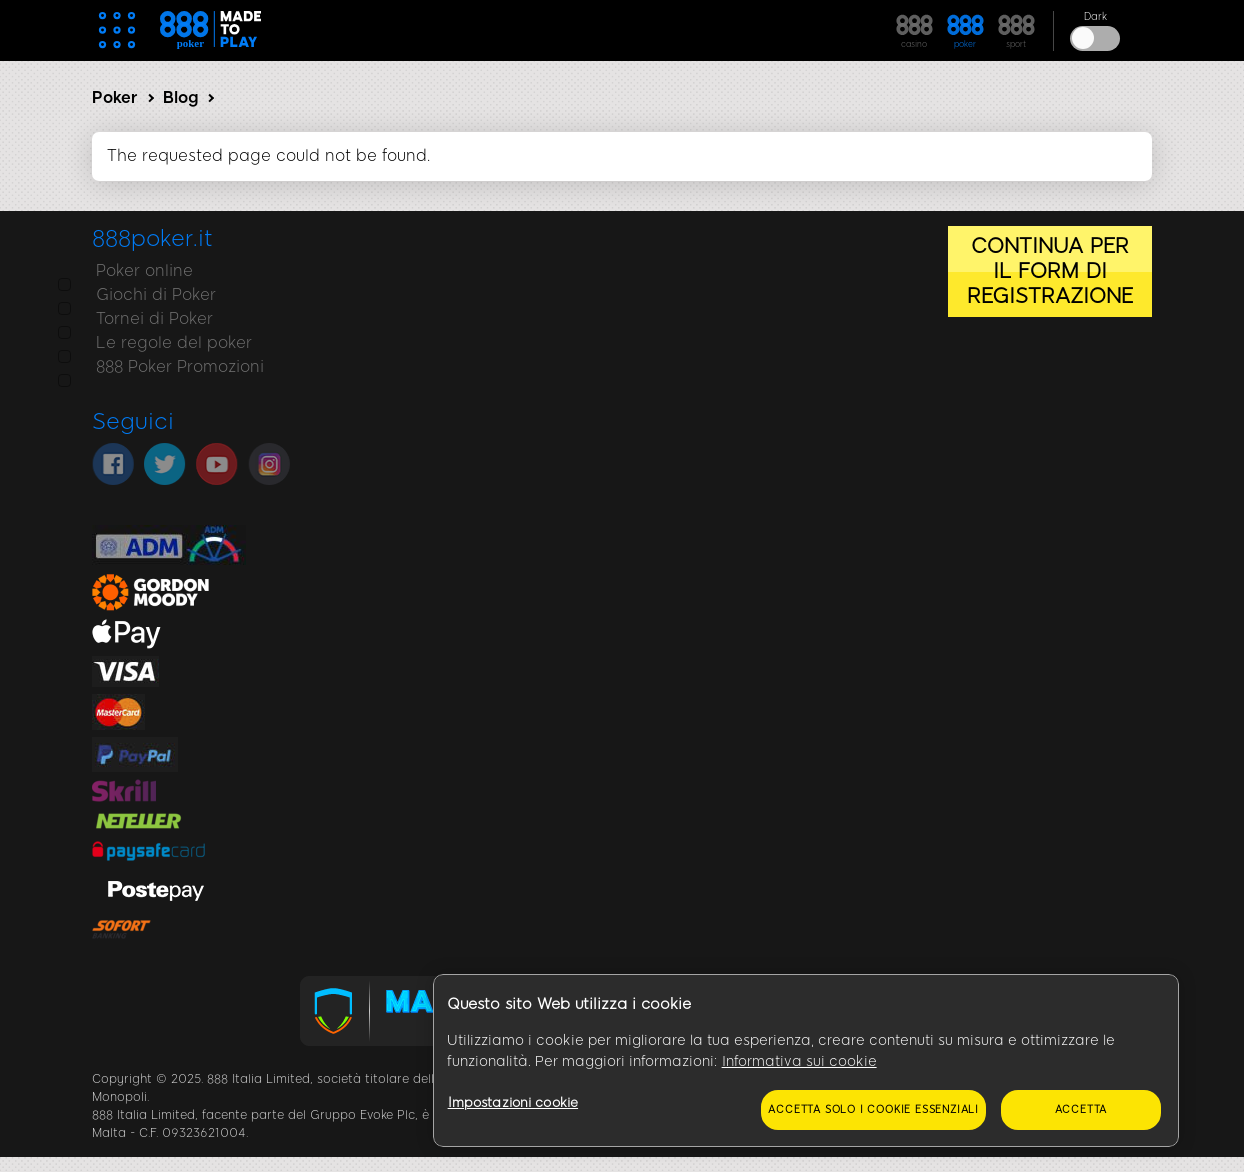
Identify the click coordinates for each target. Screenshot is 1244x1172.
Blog (180, 97)
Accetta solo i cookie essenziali (873, 1109)
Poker (115, 97)
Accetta (1081, 1109)
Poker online (140, 270)
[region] (806, 1061)
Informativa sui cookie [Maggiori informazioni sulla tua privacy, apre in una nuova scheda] (799, 1061)
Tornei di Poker (150, 318)
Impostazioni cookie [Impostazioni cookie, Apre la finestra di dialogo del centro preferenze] (513, 1102)
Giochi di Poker (152, 294)
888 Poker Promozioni (176, 366)
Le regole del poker (170, 342)
